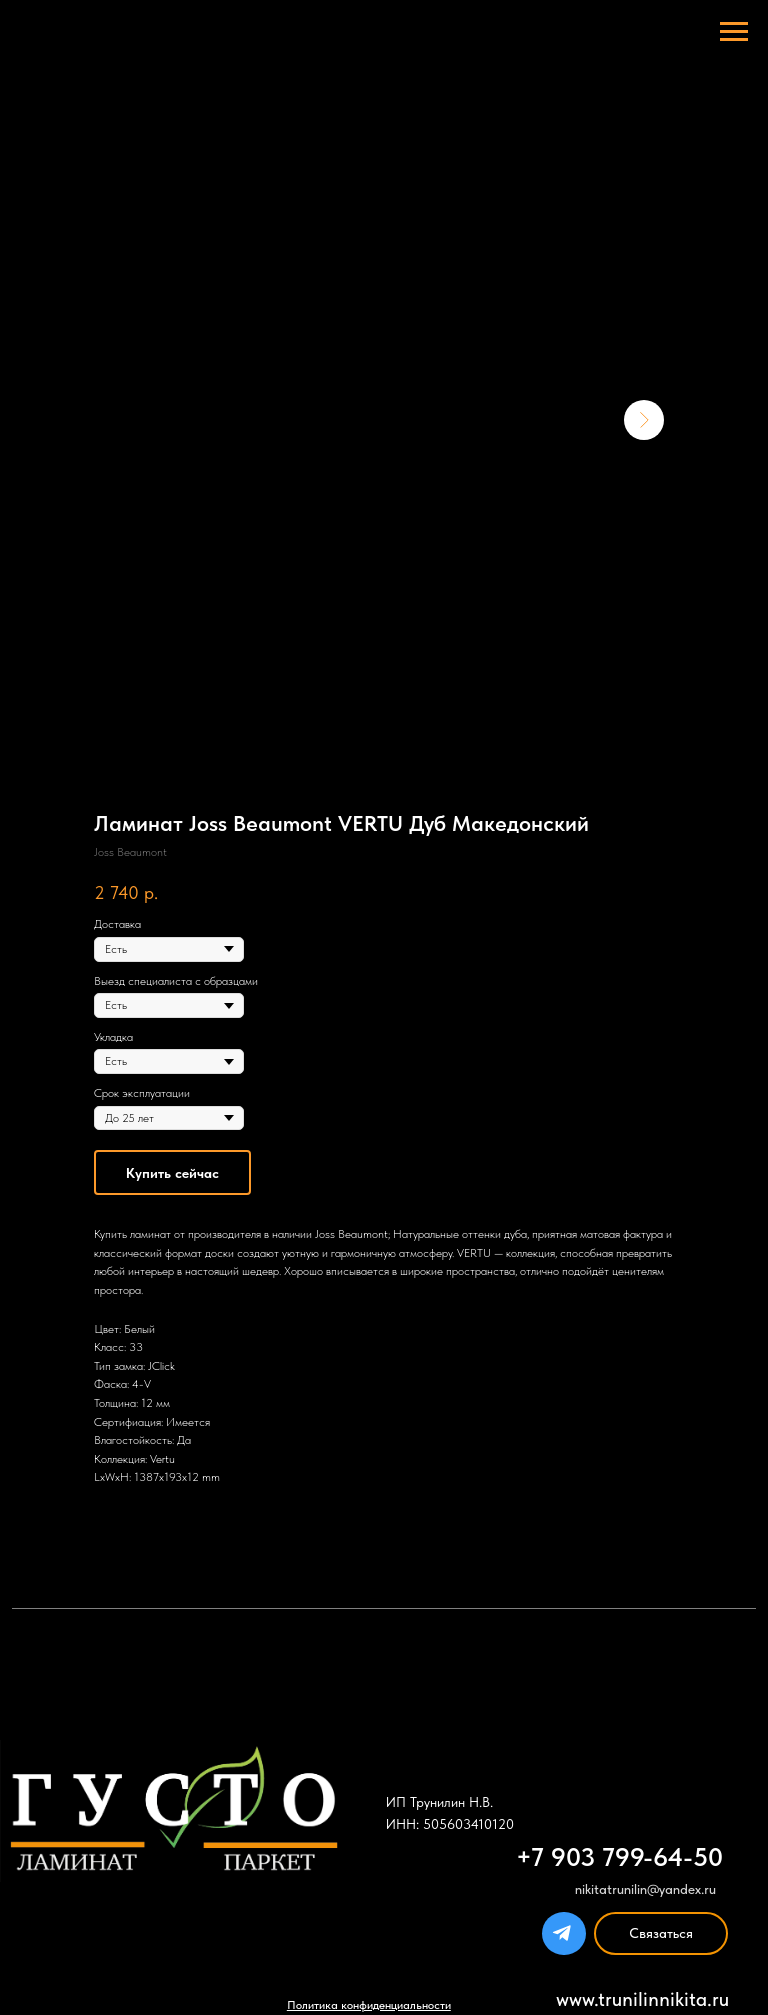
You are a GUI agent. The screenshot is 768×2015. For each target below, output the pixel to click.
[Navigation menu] (734, 32)
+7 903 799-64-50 (619, 1857)
